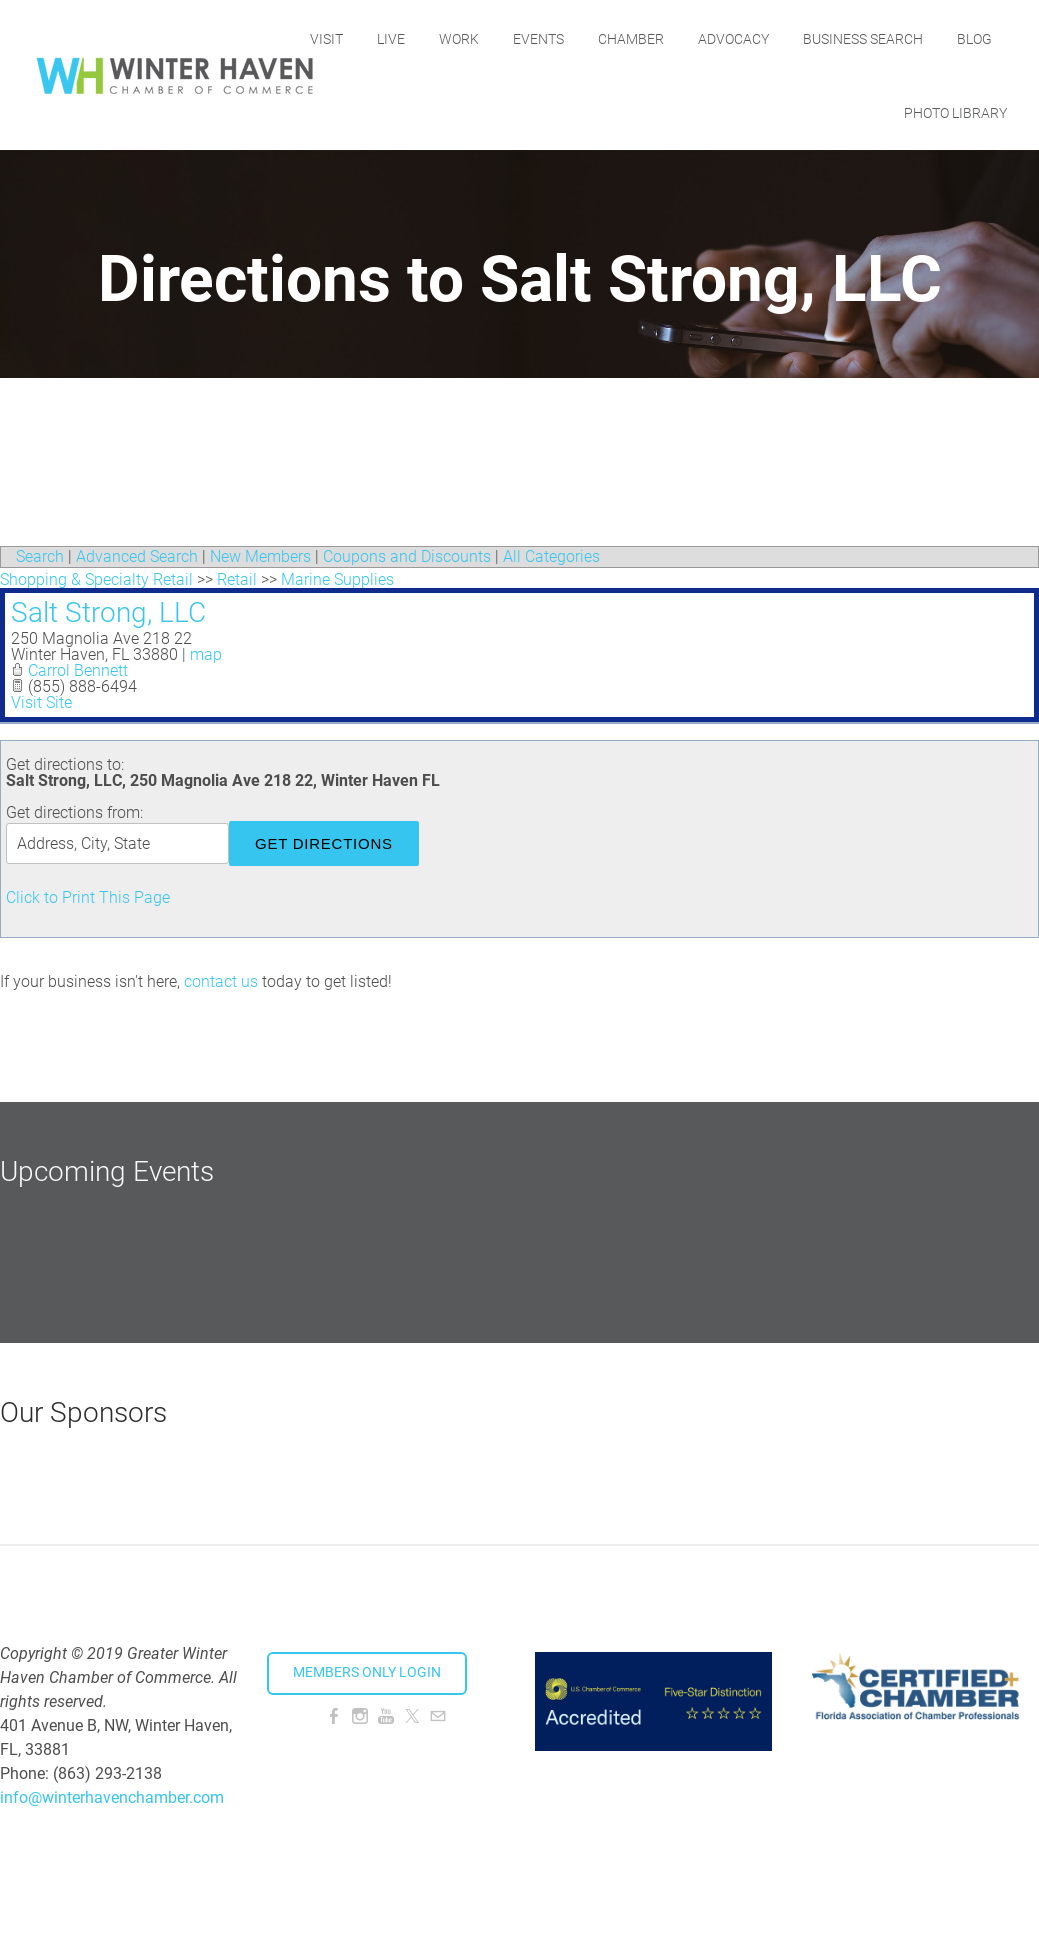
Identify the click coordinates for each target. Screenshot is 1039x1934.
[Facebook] (334, 1716)
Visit (395, 37)
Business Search (932, 37)
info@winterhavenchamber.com (112, 1797)
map (206, 654)
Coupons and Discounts (407, 556)
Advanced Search (137, 556)
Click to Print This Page (88, 897)
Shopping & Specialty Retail (96, 579)
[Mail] (438, 1716)
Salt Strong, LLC (108, 612)
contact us (221, 981)
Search (40, 556)
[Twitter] (412, 1716)
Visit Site (41, 702)
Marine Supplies (337, 579)
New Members (260, 556)
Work (528, 37)
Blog (852, 111)
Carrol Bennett (78, 670)
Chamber (700, 37)
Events (607, 37)
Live (460, 37)
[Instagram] (360, 1716)
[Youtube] (386, 1716)
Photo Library (955, 111)
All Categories (551, 556)
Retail (237, 579)
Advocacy (802, 37)
